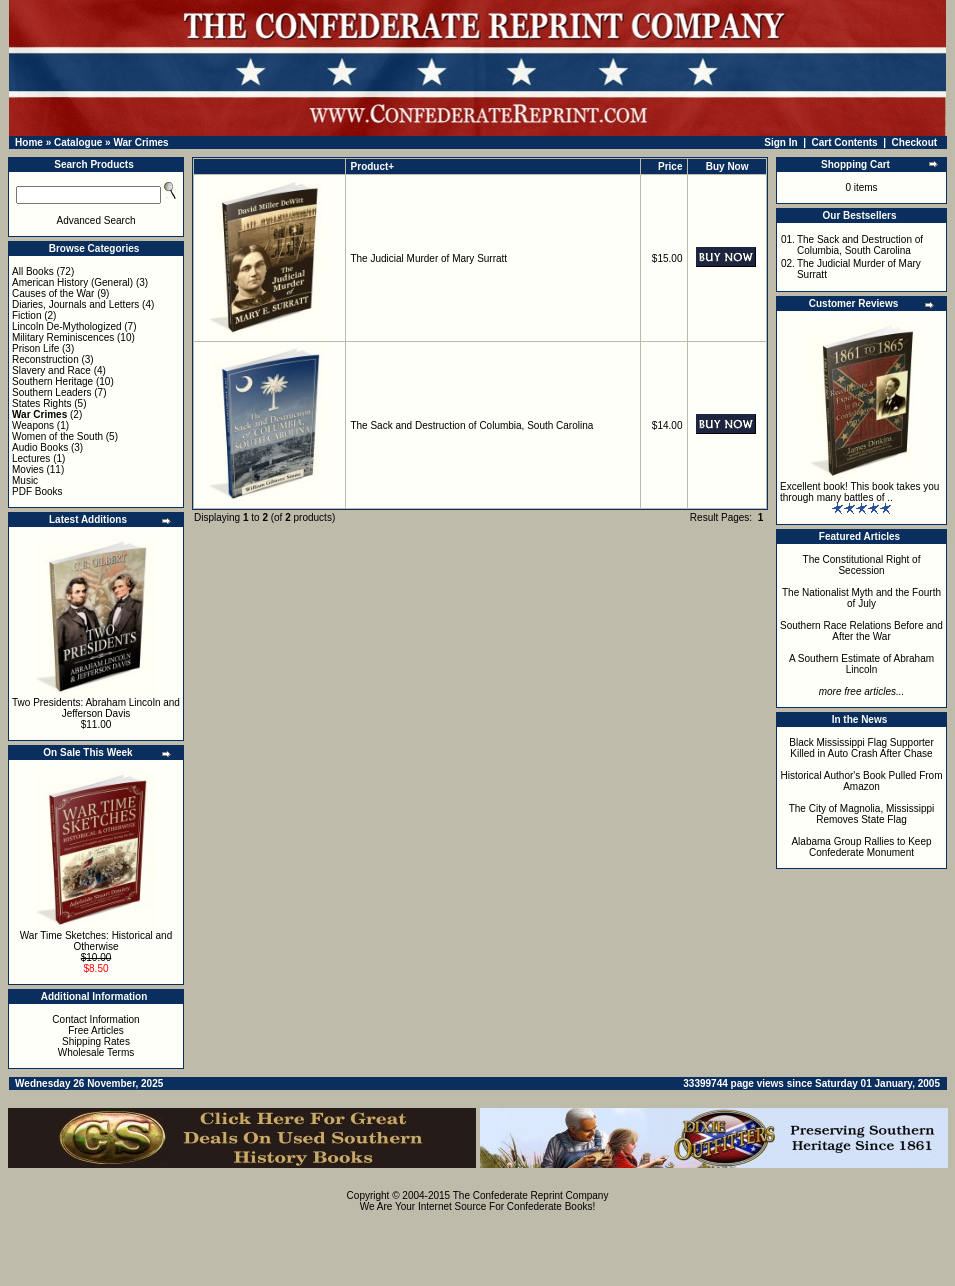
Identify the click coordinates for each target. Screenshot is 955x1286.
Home (29, 142)
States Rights (41, 403)
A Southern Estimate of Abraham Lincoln (861, 664)
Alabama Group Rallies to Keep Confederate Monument (861, 847)
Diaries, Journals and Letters (75, 304)
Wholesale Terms (96, 1052)
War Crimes (140, 142)
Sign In (780, 142)
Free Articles (96, 1030)
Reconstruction (45, 359)
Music (25, 480)
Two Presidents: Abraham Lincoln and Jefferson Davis (96, 708)
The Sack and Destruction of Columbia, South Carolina (471, 425)
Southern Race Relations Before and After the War (861, 631)
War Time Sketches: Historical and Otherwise (96, 941)
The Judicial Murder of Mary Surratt (428, 258)
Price (670, 166)
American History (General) (72, 282)
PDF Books (37, 491)
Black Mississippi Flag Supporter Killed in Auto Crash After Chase (861, 748)
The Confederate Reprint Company (531, 1195)
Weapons (33, 425)
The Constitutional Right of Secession (862, 565)
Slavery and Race (51, 370)
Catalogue (78, 142)
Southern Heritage (52, 381)
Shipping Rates (96, 1041)
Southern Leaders (52, 392)
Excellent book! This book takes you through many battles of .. (859, 492)
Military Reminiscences (63, 337)
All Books (33, 271)
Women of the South (57, 436)
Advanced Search (96, 220)
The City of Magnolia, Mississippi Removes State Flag (862, 814)
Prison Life (35, 348)
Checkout (915, 142)
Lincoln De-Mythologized (67, 326)
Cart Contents (845, 142)
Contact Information (95, 1019)
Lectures (31, 458)
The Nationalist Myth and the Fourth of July (861, 598)
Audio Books (40, 447)
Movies (28, 469)
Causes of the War (53, 293)
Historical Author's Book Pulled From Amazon (862, 781)
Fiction (26, 315)
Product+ (373, 166)
